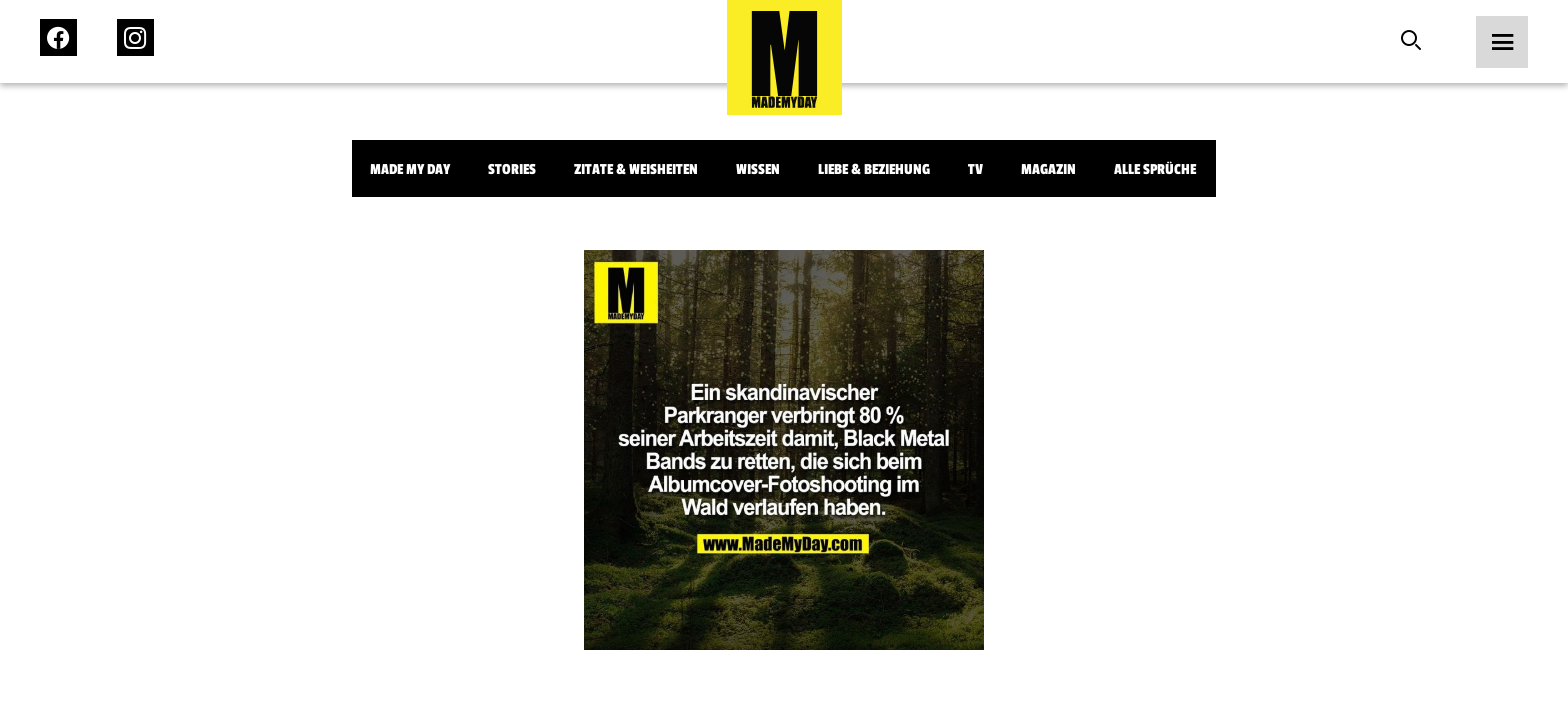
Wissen (758, 169)
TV (975, 169)
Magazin (1048, 169)
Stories (512, 169)
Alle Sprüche (1155, 169)
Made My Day (410, 169)
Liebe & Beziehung (874, 169)
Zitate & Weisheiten (636, 169)
